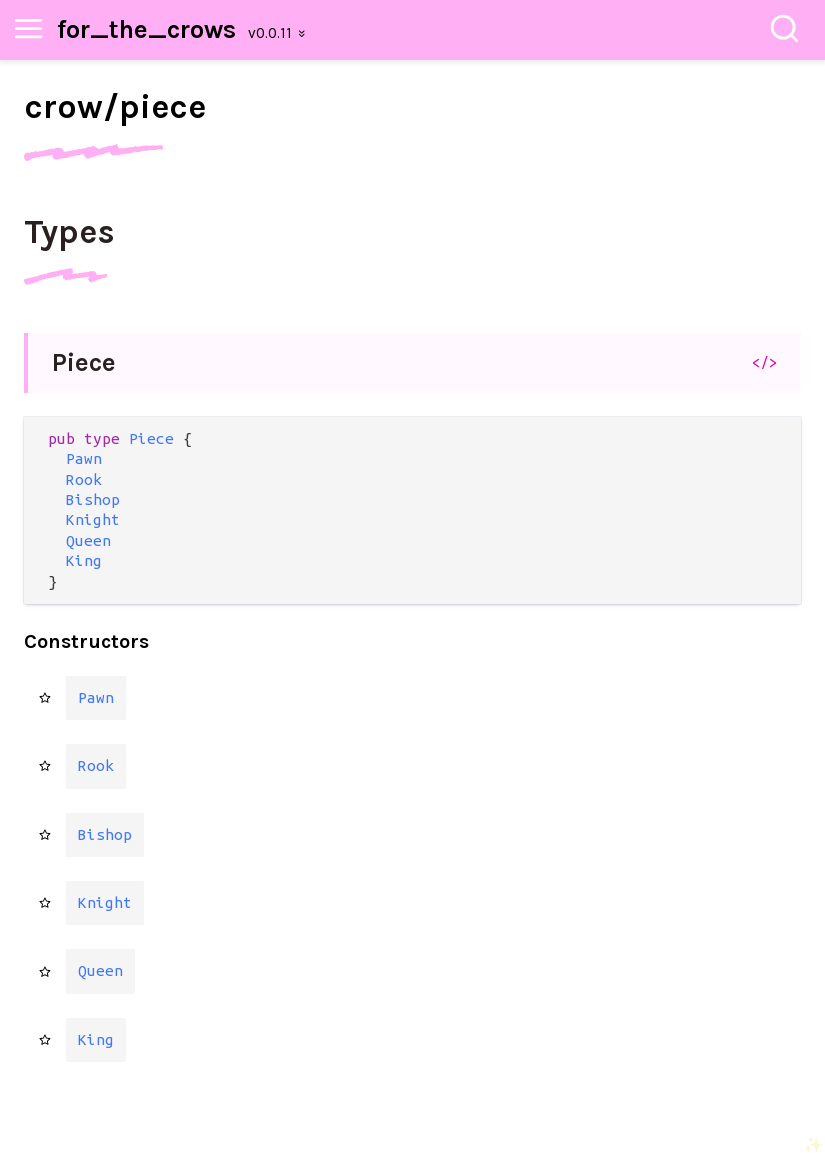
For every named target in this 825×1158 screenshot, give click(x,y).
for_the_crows (146, 29)
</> (764, 362)
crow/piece (115, 107)
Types (69, 232)
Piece (84, 362)
